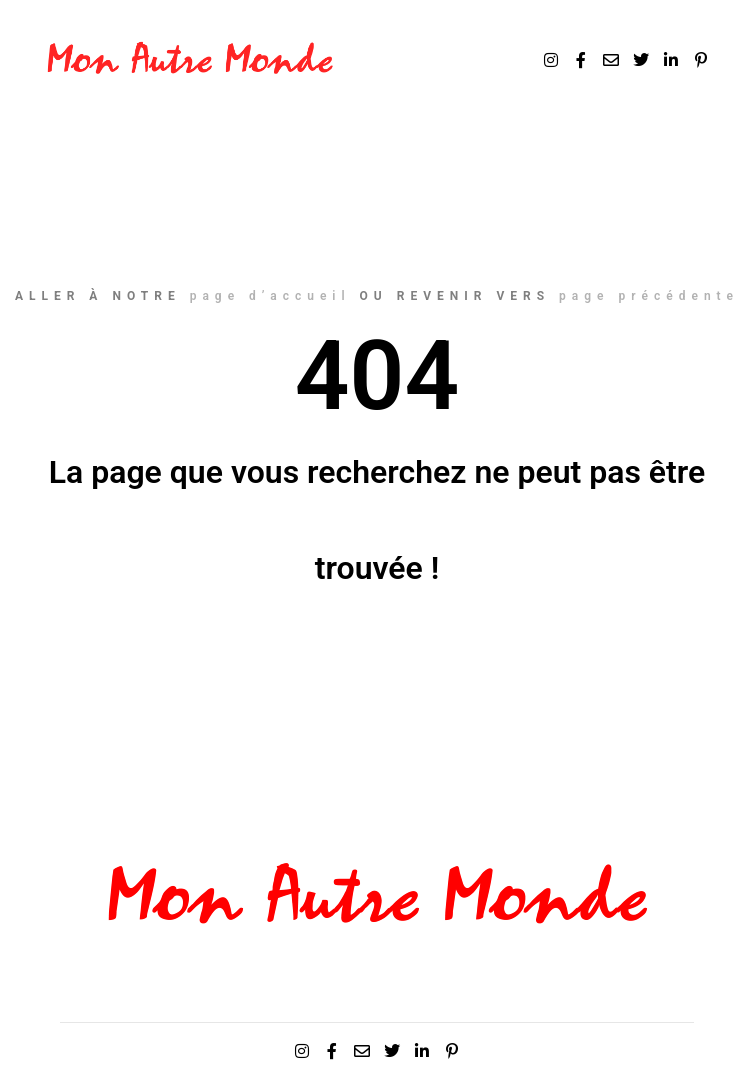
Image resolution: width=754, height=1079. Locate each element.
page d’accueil (270, 296)
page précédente (649, 296)
